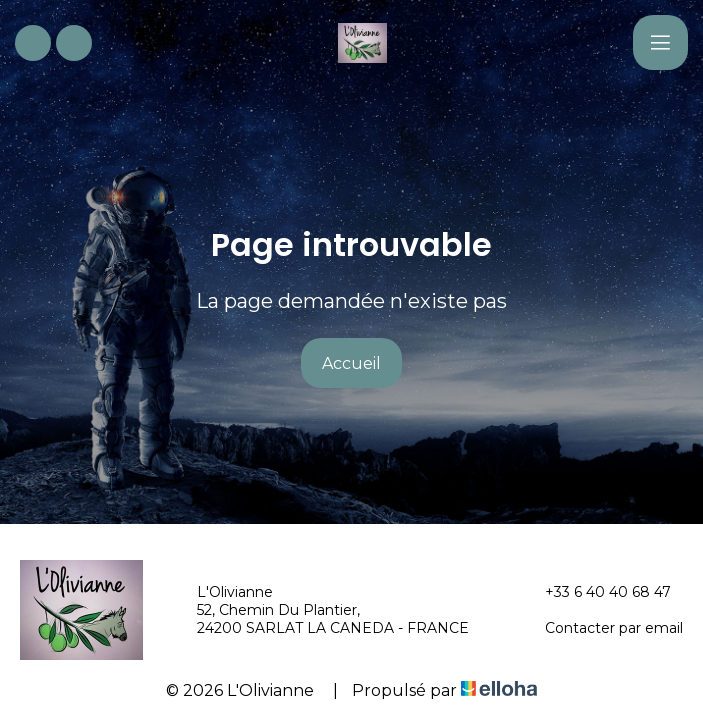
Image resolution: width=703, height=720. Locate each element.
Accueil (351, 363)
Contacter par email (602, 628)
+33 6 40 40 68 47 (596, 592)
